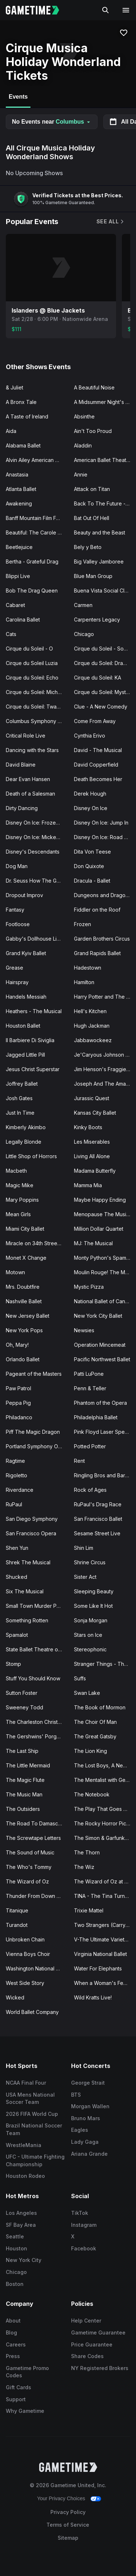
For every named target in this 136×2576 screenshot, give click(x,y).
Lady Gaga (85, 2142)
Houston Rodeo (25, 2176)
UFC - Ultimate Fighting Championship (35, 2160)
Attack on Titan (92, 489)
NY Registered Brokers (99, 2368)
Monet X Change (26, 1258)
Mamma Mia (88, 1185)
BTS (76, 2095)
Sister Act (85, 1577)
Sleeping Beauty (94, 1591)
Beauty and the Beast (99, 532)
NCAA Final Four (26, 2083)
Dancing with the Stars (32, 750)
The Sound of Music (30, 1852)
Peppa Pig (18, 1403)
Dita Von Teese (92, 852)
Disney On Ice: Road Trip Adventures (105, 837)
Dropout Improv (24, 895)
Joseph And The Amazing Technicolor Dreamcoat (105, 1084)
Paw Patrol (18, 1388)
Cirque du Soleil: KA (97, 677)
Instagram (83, 2225)
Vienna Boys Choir (28, 1954)
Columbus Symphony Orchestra (37, 721)
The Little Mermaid (28, 1765)
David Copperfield (96, 764)
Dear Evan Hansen (28, 779)
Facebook (83, 2248)
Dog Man (17, 866)
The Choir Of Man (95, 1722)
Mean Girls (18, 1214)
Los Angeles (21, 2213)
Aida (11, 431)
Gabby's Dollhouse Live (34, 939)
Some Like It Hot (93, 1606)
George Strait (88, 2083)
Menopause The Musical (103, 1214)
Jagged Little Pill (25, 1055)
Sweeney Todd (24, 1707)
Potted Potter (90, 1446)
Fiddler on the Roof (97, 910)
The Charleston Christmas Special (37, 1722)
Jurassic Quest (91, 1098)
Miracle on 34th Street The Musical (37, 1243)
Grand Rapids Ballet (97, 953)
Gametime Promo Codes (27, 2372)
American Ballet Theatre (102, 460)
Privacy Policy (68, 2512)
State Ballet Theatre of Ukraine (37, 1649)
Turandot (17, 1925)
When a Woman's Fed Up (104, 1983)
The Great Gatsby (95, 1736)
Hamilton (84, 982)
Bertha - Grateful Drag (32, 561)
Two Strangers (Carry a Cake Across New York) (105, 1925)
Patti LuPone (89, 1374)
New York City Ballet (98, 1316)
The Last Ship (22, 1751)
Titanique (17, 1910)
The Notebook (92, 1794)
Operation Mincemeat (99, 1345)
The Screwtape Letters (33, 1838)
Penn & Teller (90, 1388)
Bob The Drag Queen (32, 590)
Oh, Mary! (17, 1345)
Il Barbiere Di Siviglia (30, 1040)
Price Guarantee (91, 2344)
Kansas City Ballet (95, 1113)
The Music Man (24, 1794)
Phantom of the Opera (100, 1403)
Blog (11, 2332)
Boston (15, 2284)
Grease (14, 968)
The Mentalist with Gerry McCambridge (105, 1780)
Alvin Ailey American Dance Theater (37, 460)
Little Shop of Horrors (31, 1156)
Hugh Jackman (92, 1026)
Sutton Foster (21, 1693)
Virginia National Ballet (100, 1954)
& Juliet (14, 387)
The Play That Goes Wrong (105, 1809)
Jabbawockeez (93, 1040)
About (13, 2320)
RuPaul (14, 1504)
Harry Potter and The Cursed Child (105, 997)
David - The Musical (98, 750)
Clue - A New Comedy (100, 706)
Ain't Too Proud (93, 431)
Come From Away (95, 721)
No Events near (51, 121)
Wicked (15, 1997)
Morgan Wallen (90, 2106)
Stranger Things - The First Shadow (105, 1664)
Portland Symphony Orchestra (37, 1446)
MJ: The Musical (93, 1243)
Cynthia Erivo (89, 735)
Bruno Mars (85, 2118)
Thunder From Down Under (37, 1896)
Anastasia (17, 474)
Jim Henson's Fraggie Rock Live (105, 1069)
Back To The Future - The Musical (105, 503)
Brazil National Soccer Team (34, 2129)
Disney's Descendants (32, 852)
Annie (80, 474)
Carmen (83, 605)
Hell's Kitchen (90, 1011)
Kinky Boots (88, 1127)
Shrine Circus (90, 1562)
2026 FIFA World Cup (32, 2114)
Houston (16, 2248)
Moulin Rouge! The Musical (105, 1272)
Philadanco (19, 1417)
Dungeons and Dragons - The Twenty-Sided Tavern (105, 895)
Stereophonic (90, 1649)
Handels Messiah (26, 997)
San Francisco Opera (31, 1533)
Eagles (79, 2130)
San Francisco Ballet (98, 1519)
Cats (11, 634)
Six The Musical (25, 1591)
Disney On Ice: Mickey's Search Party (37, 837)
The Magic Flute (25, 1780)
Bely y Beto (88, 547)
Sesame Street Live (97, 1533)
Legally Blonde (23, 1142)
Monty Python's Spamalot (104, 1258)
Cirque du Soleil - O (29, 648)
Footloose (18, 924)
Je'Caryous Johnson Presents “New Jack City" (105, 1055)
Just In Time (20, 1113)
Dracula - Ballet (92, 881)
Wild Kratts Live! (93, 1997)
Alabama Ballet (23, 445)
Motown (15, 1272)
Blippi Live (18, 576)
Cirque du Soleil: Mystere (104, 692)
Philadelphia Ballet (96, 1417)
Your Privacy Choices (61, 2498)
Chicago (84, 634)
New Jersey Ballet (27, 1316)
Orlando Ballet (23, 1359)
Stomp (13, 1664)
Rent (79, 1461)
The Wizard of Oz (27, 1881)
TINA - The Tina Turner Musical (105, 1896)
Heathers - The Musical (34, 1011)
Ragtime (15, 1461)
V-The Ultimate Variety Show (105, 1939)
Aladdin (83, 445)
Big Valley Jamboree (99, 561)
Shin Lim (83, 1548)
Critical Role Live (25, 735)
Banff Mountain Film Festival (37, 518)
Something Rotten (27, 1620)
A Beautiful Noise (94, 387)
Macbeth (16, 1171)
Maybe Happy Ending (100, 1200)
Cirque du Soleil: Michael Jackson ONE (37, 692)
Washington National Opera (37, 1968)
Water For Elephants (98, 1968)
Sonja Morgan (90, 1620)
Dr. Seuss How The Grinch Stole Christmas (37, 881)
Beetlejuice (19, 547)
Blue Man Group (93, 576)
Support (16, 2399)
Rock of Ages (90, 1490)
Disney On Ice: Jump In (101, 823)
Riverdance (19, 1490)
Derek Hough (90, 793)
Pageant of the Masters (34, 1374)
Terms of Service (67, 2525)
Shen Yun (17, 1548)
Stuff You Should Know (33, 1678)
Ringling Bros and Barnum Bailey (105, 1475)
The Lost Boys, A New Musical (105, 1765)
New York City (23, 2260)
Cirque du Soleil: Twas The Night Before (37, 706)
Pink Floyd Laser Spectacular (105, 1432)
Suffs (80, 1678)
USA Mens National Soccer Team (30, 2098)
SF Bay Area (21, 2225)
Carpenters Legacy (97, 619)
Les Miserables (92, 1142)
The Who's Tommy (28, 1867)
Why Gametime (25, 2411)
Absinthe (84, 416)
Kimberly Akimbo (26, 1127)
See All (110, 221)
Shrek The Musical (28, 1562)
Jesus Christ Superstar (32, 1069)
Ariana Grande (89, 2154)
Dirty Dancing (22, 808)
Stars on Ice (88, 1635)
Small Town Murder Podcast (37, 1606)
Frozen (82, 924)
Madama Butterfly (95, 1171)
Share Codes (87, 2356)
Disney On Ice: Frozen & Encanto (37, 823)
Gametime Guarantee (98, 2332)
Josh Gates (19, 1098)
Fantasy (15, 910)
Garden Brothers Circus (102, 939)
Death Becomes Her (98, 779)
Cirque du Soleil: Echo (32, 677)
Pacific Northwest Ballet (102, 1359)
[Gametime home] (37, 10)
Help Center (86, 2320)
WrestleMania (23, 2145)
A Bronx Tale (21, 402)
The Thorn (87, 1852)
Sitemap (68, 2538)
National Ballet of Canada (104, 1301)
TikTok (79, 2213)
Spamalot (17, 1635)
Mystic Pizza (89, 1287)
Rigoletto (16, 1475)
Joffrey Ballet (22, 1084)
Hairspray (17, 982)
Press (13, 2356)
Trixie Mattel (88, 1910)
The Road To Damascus (34, 1823)
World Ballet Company (32, 2012)
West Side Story (25, 1983)
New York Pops (24, 1330)
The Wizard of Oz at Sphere (105, 1881)
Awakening (19, 503)
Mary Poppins (22, 1200)
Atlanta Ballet (21, 489)
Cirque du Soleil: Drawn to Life (105, 663)
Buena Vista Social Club (102, 590)
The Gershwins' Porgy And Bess (37, 1736)
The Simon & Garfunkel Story (105, 1838)
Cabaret (15, 605)
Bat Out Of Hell (91, 518)
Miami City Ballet (25, 1229)
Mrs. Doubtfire (23, 1287)
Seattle (15, 2236)
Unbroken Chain (25, 1939)
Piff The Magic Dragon (33, 1432)
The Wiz (84, 1867)
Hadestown (87, 968)
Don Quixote (89, 866)
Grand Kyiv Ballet (26, 953)
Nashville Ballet (24, 1301)
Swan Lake (87, 1693)
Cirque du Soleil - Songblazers (105, 648)
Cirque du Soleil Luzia (32, 663)
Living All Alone (92, 1156)
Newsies (84, 1330)
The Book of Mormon (99, 1707)
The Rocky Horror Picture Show (105, 1823)
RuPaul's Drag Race (97, 1504)
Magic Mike (19, 1185)
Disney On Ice (90, 808)
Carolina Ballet (23, 619)
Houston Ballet (23, 1026)
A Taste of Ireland (27, 416)
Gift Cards (18, 2387)
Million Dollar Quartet (98, 1229)
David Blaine (21, 764)
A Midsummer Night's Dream (105, 402)
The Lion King (90, 1751)
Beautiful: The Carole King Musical (37, 532)
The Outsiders (23, 1809)
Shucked (16, 1577)
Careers (16, 2344)
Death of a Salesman (30, 793)
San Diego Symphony (32, 1519)
